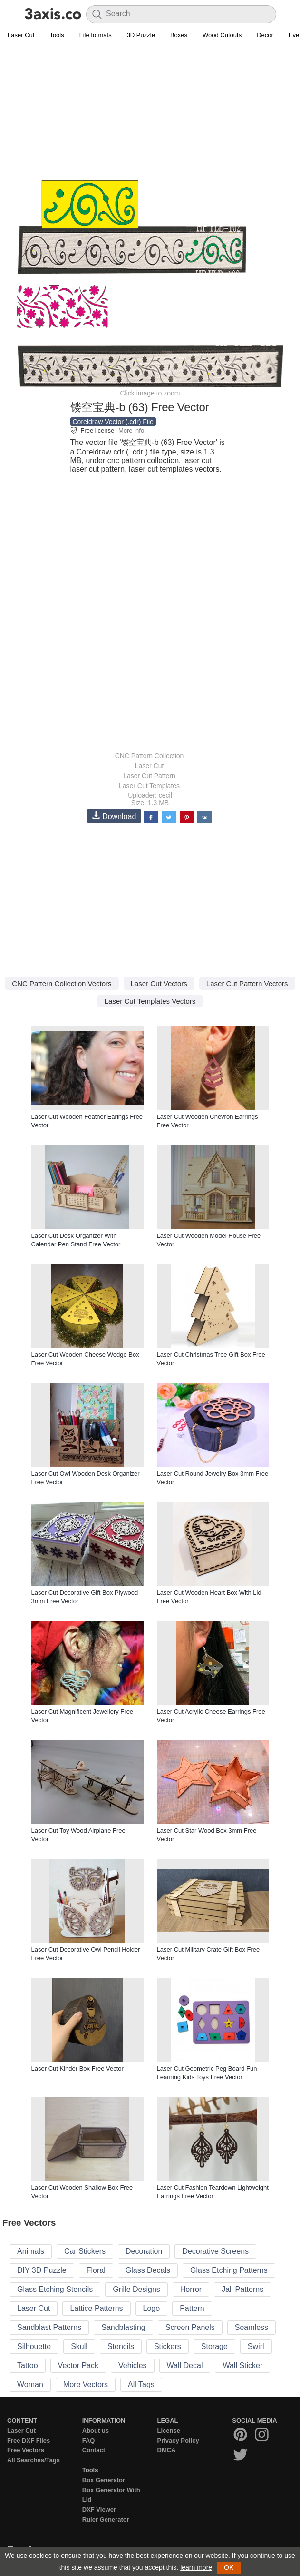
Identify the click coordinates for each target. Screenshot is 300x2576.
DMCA (166, 2450)
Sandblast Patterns (49, 2327)
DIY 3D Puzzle (42, 2270)
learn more (196, 2567)
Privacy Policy (178, 2440)
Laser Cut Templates (149, 786)
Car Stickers (85, 2251)
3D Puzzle (141, 35)
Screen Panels (190, 2327)
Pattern (192, 2308)
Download (114, 815)
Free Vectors (25, 2450)
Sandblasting (123, 2327)
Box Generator (103, 2480)
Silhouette (34, 2346)
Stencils (120, 2346)
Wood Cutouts (222, 35)
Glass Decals (148, 2270)
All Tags (141, 2384)
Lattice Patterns (96, 2308)
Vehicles (132, 2365)
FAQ (88, 2440)
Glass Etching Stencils (55, 2289)
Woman (30, 2384)
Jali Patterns (242, 2289)
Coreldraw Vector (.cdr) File (113, 421)
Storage (214, 2346)
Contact (93, 2450)
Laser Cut (21, 35)
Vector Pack (78, 2365)
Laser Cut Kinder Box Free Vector (77, 2068)
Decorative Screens (215, 2251)
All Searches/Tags (33, 2460)
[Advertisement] (150, 112)
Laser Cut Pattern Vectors (247, 983)
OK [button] (228, 2567)
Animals (30, 2251)
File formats (95, 35)
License (168, 2430)
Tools (56, 35)
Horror (191, 2289)
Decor (265, 35)
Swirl (256, 2346)
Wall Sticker (242, 2365)
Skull (79, 2346)
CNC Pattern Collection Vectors (61, 983)
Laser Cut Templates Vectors (150, 1001)
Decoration (144, 2251)
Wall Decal (185, 2365)
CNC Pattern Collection (149, 756)
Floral (96, 2270)
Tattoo (27, 2365)
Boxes (178, 35)
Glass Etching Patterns (229, 2270)
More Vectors (85, 2384)
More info (131, 430)
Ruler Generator (105, 2519)
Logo (151, 2308)
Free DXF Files (28, 2440)
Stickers (167, 2346)
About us (95, 2430)
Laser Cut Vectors (159, 983)
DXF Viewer (99, 2509)
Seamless (251, 2327)
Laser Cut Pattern (149, 776)
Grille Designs (136, 2289)
